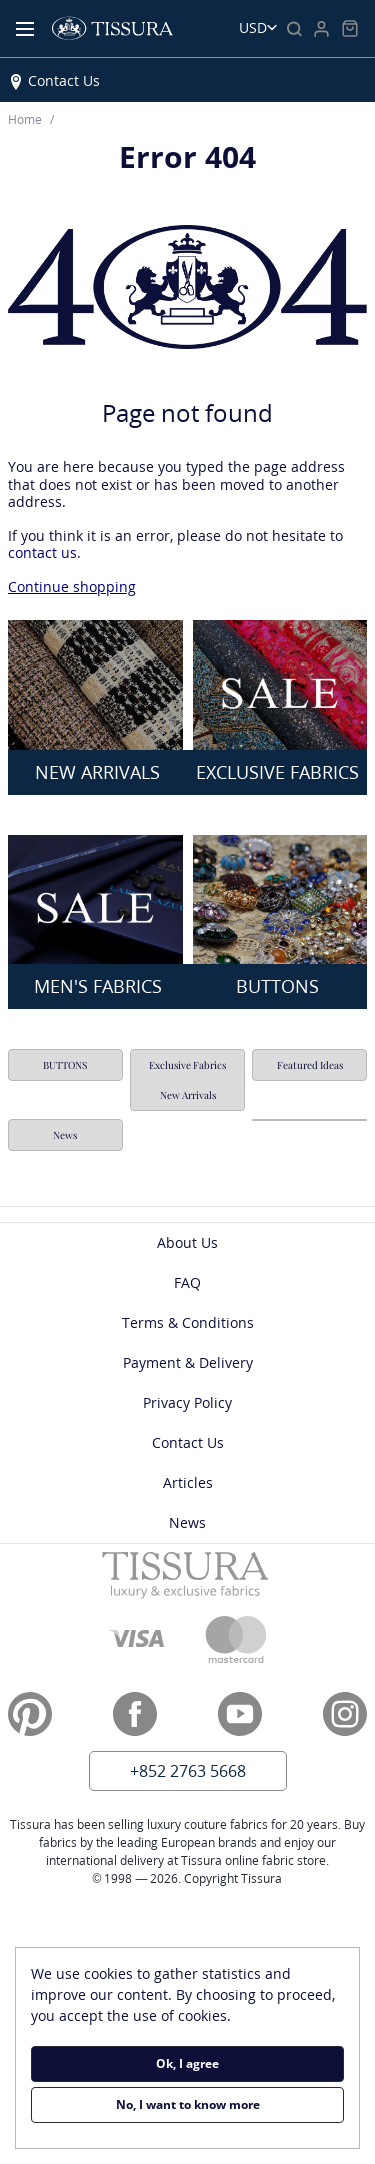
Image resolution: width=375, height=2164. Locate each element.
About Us (187, 1242)
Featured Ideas (310, 1065)
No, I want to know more (188, 2104)
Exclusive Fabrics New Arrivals (187, 1080)
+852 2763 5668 (188, 1771)
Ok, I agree (187, 2063)
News (65, 1135)
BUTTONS (65, 1065)
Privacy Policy (187, 1402)
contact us (42, 552)
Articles (188, 1482)
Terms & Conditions (188, 1322)
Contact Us (64, 80)
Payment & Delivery (188, 1362)
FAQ (187, 1282)
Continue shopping (72, 586)
